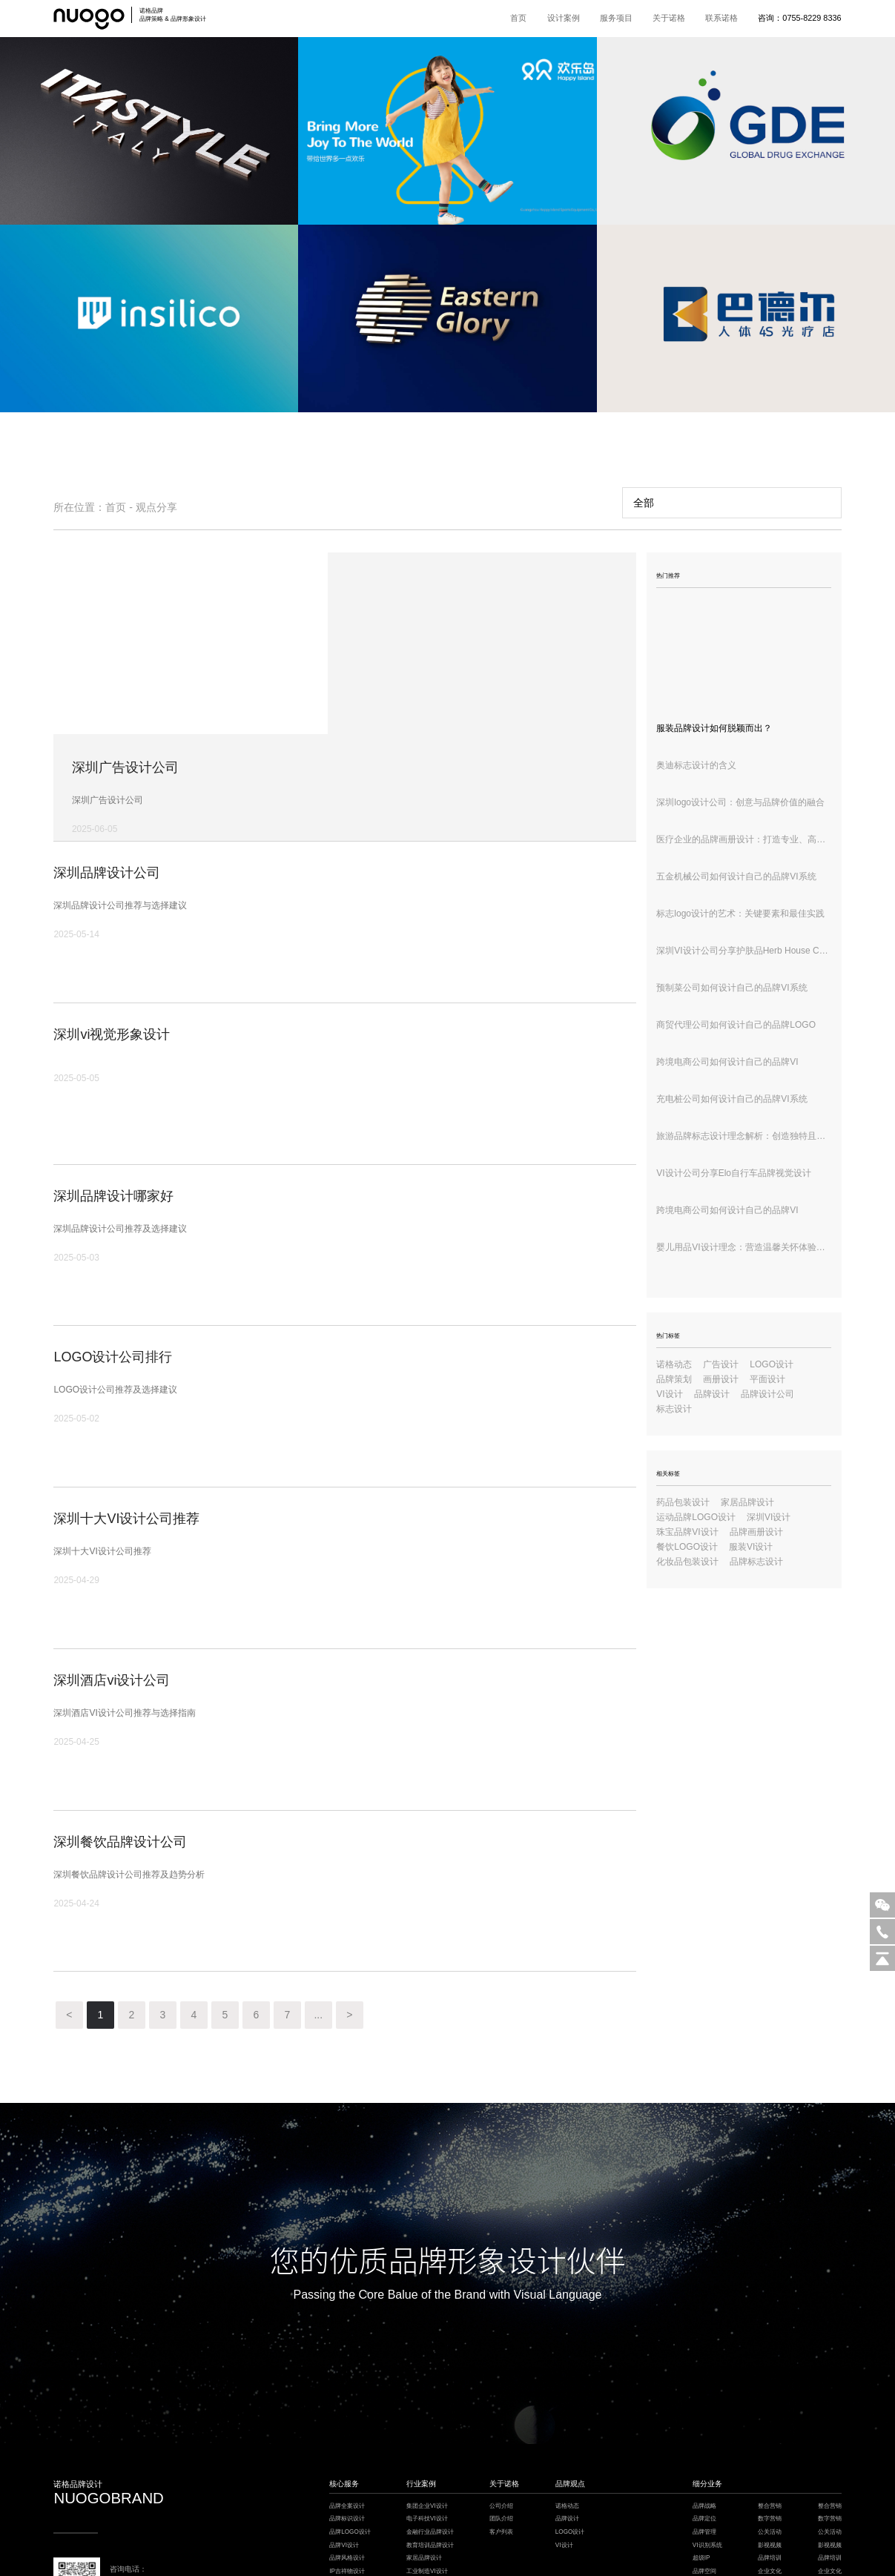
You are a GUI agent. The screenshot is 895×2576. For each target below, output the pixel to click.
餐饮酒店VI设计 (427, 2478)
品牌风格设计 (347, 2451)
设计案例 (563, 17)
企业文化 (770, 2465)
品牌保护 (770, 2478)
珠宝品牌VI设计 (687, 1532)
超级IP (701, 2451)
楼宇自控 (368, 2546)
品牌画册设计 (756, 1532)
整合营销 (770, 2400)
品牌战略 (704, 2400)
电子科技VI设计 (427, 2412)
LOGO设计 (771, 1364)
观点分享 (156, 507)
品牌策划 (674, 1379)
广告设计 (721, 1364)
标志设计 (674, 1409)
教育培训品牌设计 (430, 2439)
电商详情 (704, 2492)
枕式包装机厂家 (472, 2546)
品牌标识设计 (347, 2412)
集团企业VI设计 (427, 2400)
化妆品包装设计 (687, 1561)
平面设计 (767, 1379)
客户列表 (501, 2426)
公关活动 (770, 2426)
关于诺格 (669, 17)
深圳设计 (533, 2546)
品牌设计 (712, 1394)
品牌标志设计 (756, 1561)
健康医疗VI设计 (427, 2492)
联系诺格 (721, 17)
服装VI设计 (751, 1547)
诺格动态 (674, 1364)
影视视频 (770, 2439)
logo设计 (769, 2492)
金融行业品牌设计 (430, 2426)
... (331, 1909)
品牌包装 (704, 2478)
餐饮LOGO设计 (687, 1547)
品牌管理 (704, 2426)
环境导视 (704, 2504)
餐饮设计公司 (400, 2546)
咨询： (799, 17)
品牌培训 (770, 2451)
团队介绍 (501, 2412)
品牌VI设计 (344, 2439)
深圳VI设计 (768, 1517)
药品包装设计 (683, 1502)
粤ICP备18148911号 (453, 2566)
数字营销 (770, 2412)
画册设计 (721, 1379)
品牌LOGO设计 (350, 2426)
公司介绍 (501, 2400)
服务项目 (616, 17)
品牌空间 (704, 2465)
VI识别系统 (707, 2439)
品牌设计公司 (767, 1394)
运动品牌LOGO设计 (696, 1517)
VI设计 (669, 1394)
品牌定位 (704, 2412)
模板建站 (507, 2546)
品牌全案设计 (347, 2400)
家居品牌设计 (747, 1502)
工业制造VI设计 (427, 2465)
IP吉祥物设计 (347, 2465)
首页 (518, 17)
